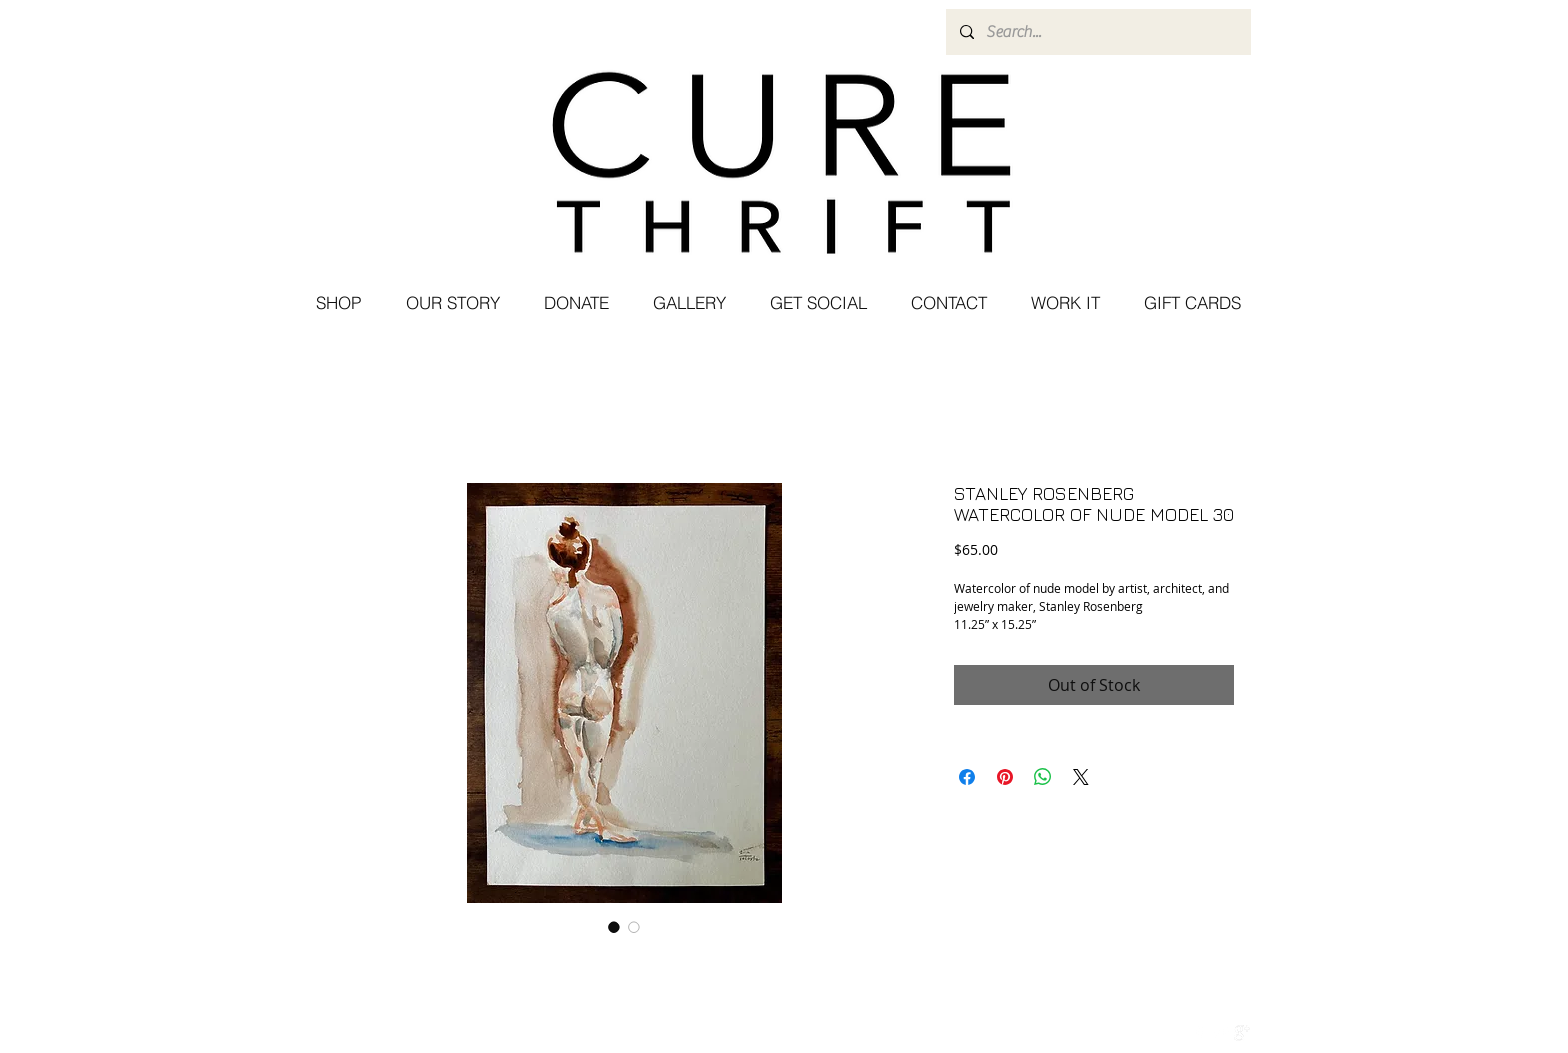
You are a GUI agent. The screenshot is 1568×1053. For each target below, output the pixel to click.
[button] (817, 303)
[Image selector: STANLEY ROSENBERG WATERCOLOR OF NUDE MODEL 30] (614, 927)
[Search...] (1097, 32)
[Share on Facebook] (967, 777)
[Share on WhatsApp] (1043, 777)
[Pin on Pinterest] (1005, 777)
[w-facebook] (1200, 1033)
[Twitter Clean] (1221, 1033)
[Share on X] (1081, 777)
